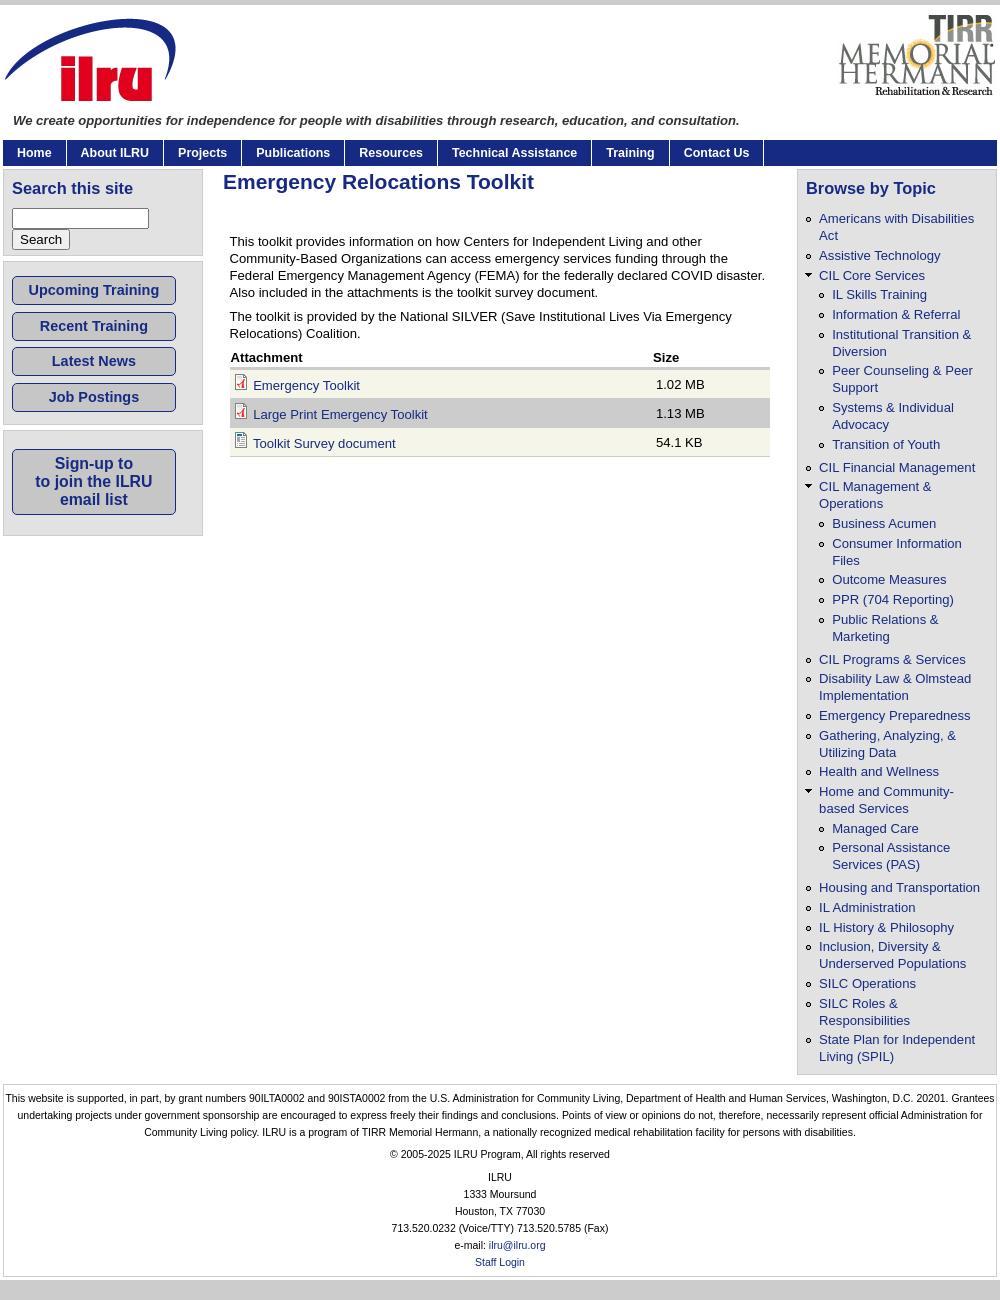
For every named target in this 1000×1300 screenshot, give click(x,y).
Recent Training (94, 326)
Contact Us (717, 153)
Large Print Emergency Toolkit (340, 414)
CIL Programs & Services (892, 659)
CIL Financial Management (897, 467)
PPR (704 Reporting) (893, 599)
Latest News (94, 361)
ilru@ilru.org (517, 1245)
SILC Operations (867, 983)
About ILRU (115, 153)
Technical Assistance (514, 153)
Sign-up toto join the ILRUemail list (93, 481)
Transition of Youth (886, 444)
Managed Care (875, 828)
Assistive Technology (879, 255)
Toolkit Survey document (324, 443)
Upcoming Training (94, 290)
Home (34, 153)
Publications (293, 153)
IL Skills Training (879, 294)
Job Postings (94, 397)
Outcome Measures (889, 579)
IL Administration (867, 907)
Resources (391, 153)
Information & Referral (896, 314)
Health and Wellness (879, 771)
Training (630, 153)
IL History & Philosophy (886, 927)
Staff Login (500, 1262)
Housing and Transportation (899, 887)
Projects (202, 153)
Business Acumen (884, 523)
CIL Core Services (872, 275)
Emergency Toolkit (306, 385)
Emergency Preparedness (895, 715)
